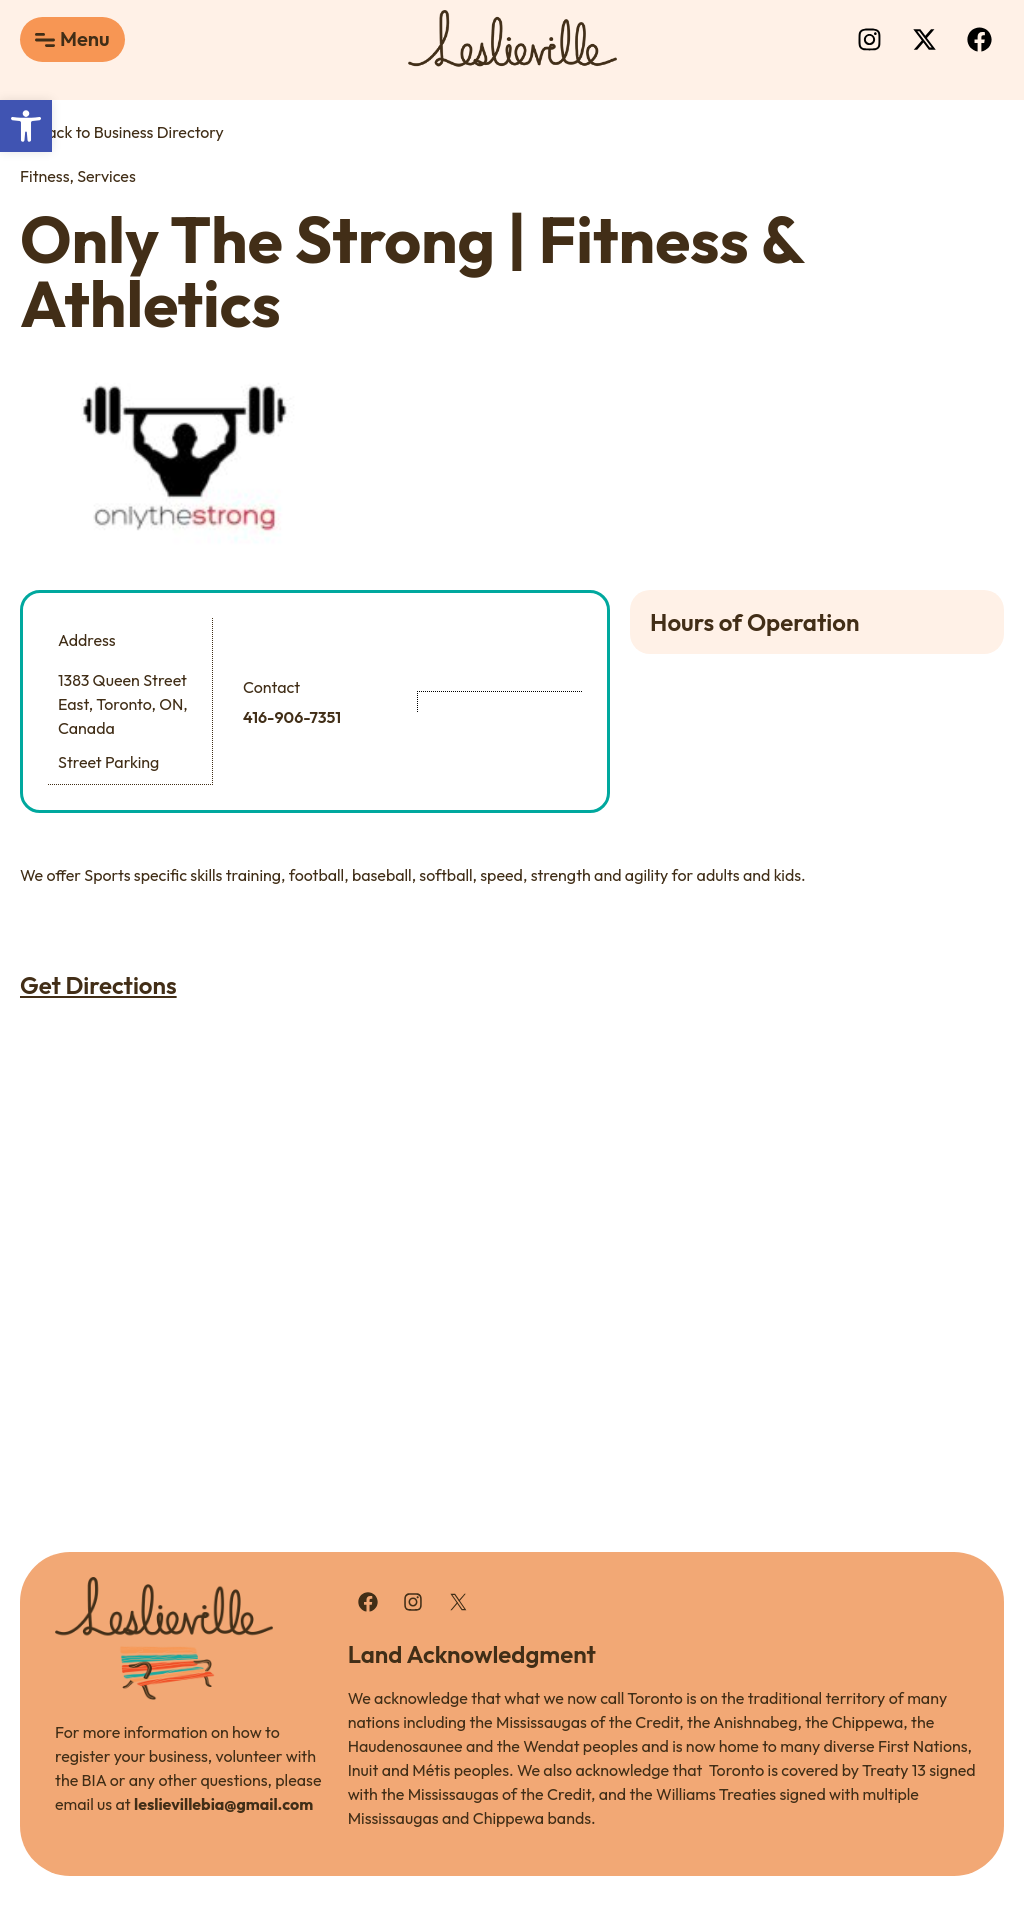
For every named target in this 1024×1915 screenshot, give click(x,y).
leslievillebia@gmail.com (223, 1803)
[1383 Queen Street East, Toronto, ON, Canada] (512, 1216)
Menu (85, 38)
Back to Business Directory (122, 132)
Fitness (45, 176)
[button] (26, 126)
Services (106, 176)
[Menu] (45, 40)
